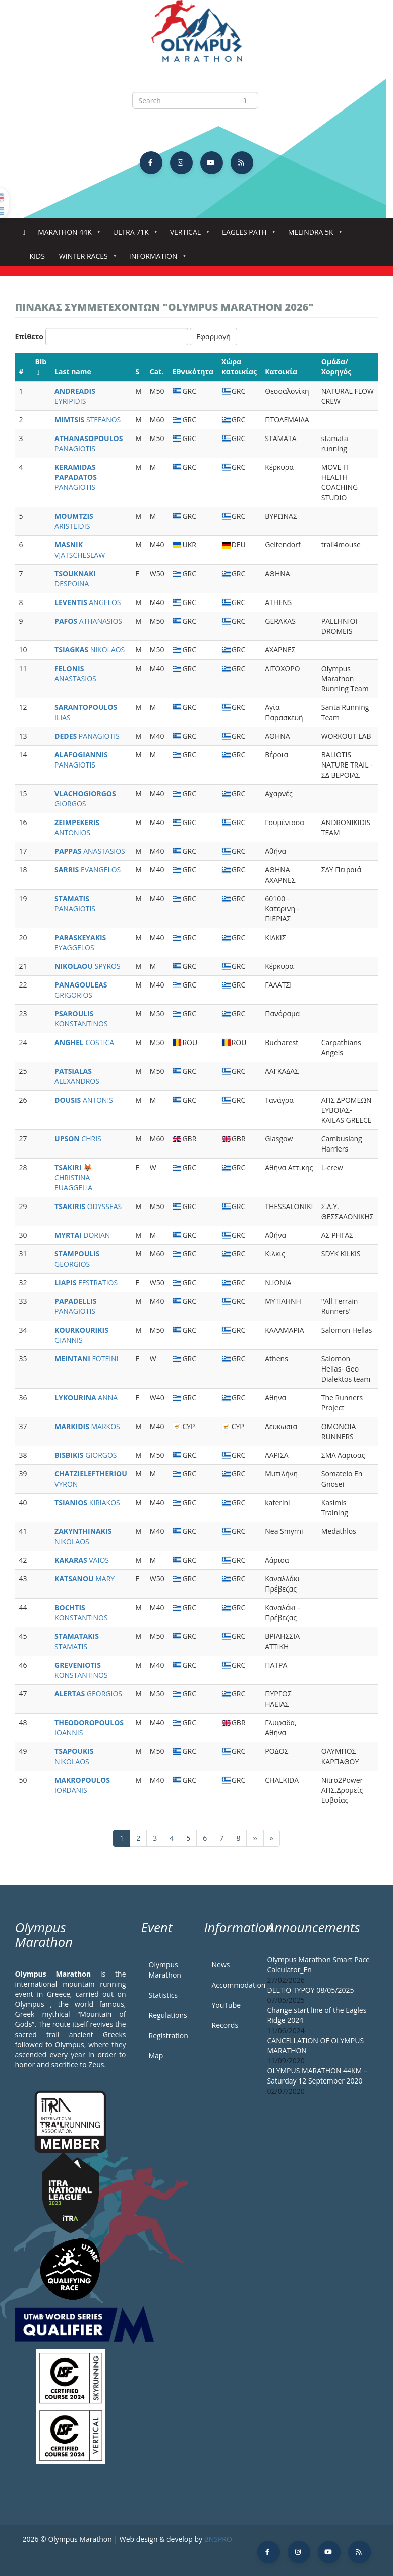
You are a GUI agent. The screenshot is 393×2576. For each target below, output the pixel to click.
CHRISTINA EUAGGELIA (73, 1177)
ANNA (86, 1397)
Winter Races (85, 259)
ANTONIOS (76, 827)
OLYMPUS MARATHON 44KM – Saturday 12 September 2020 (317, 2076)
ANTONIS (83, 1100)
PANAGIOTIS (88, 443)
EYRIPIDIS (74, 396)
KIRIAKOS (87, 1502)
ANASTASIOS (75, 673)
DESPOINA (75, 578)
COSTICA (84, 1042)
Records (225, 2025)
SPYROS (87, 966)
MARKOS (87, 1426)
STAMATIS (76, 1641)
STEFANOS (87, 419)
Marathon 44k (67, 235)
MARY (84, 1578)
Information (155, 259)
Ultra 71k (133, 235)
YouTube (226, 2005)
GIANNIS (81, 1335)
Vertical (187, 235)
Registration (168, 2035)
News (221, 1964)
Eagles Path (246, 235)
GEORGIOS (76, 1259)
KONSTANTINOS (81, 1018)
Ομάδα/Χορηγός (336, 366)
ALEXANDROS (76, 1076)
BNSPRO (218, 2539)
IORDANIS (82, 1785)
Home (24, 232)
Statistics (163, 1995)
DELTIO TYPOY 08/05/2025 (310, 1990)
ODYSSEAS (88, 1206)
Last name (72, 371)
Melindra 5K (313, 235)
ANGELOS (87, 602)
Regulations (168, 2015)
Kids (37, 256)
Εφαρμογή (213, 336)
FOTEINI (86, 1358)
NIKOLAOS (89, 649)
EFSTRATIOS (86, 1282)
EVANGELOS (87, 869)
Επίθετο (29, 336)
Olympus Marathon (165, 1970)
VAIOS (81, 1560)
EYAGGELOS (80, 942)
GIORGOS (85, 798)
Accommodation (232, 1985)
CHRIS (77, 1138)
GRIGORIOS (80, 990)
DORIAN (82, 1235)
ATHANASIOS (88, 621)
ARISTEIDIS (73, 521)
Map (156, 2055)
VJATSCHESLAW (79, 550)
